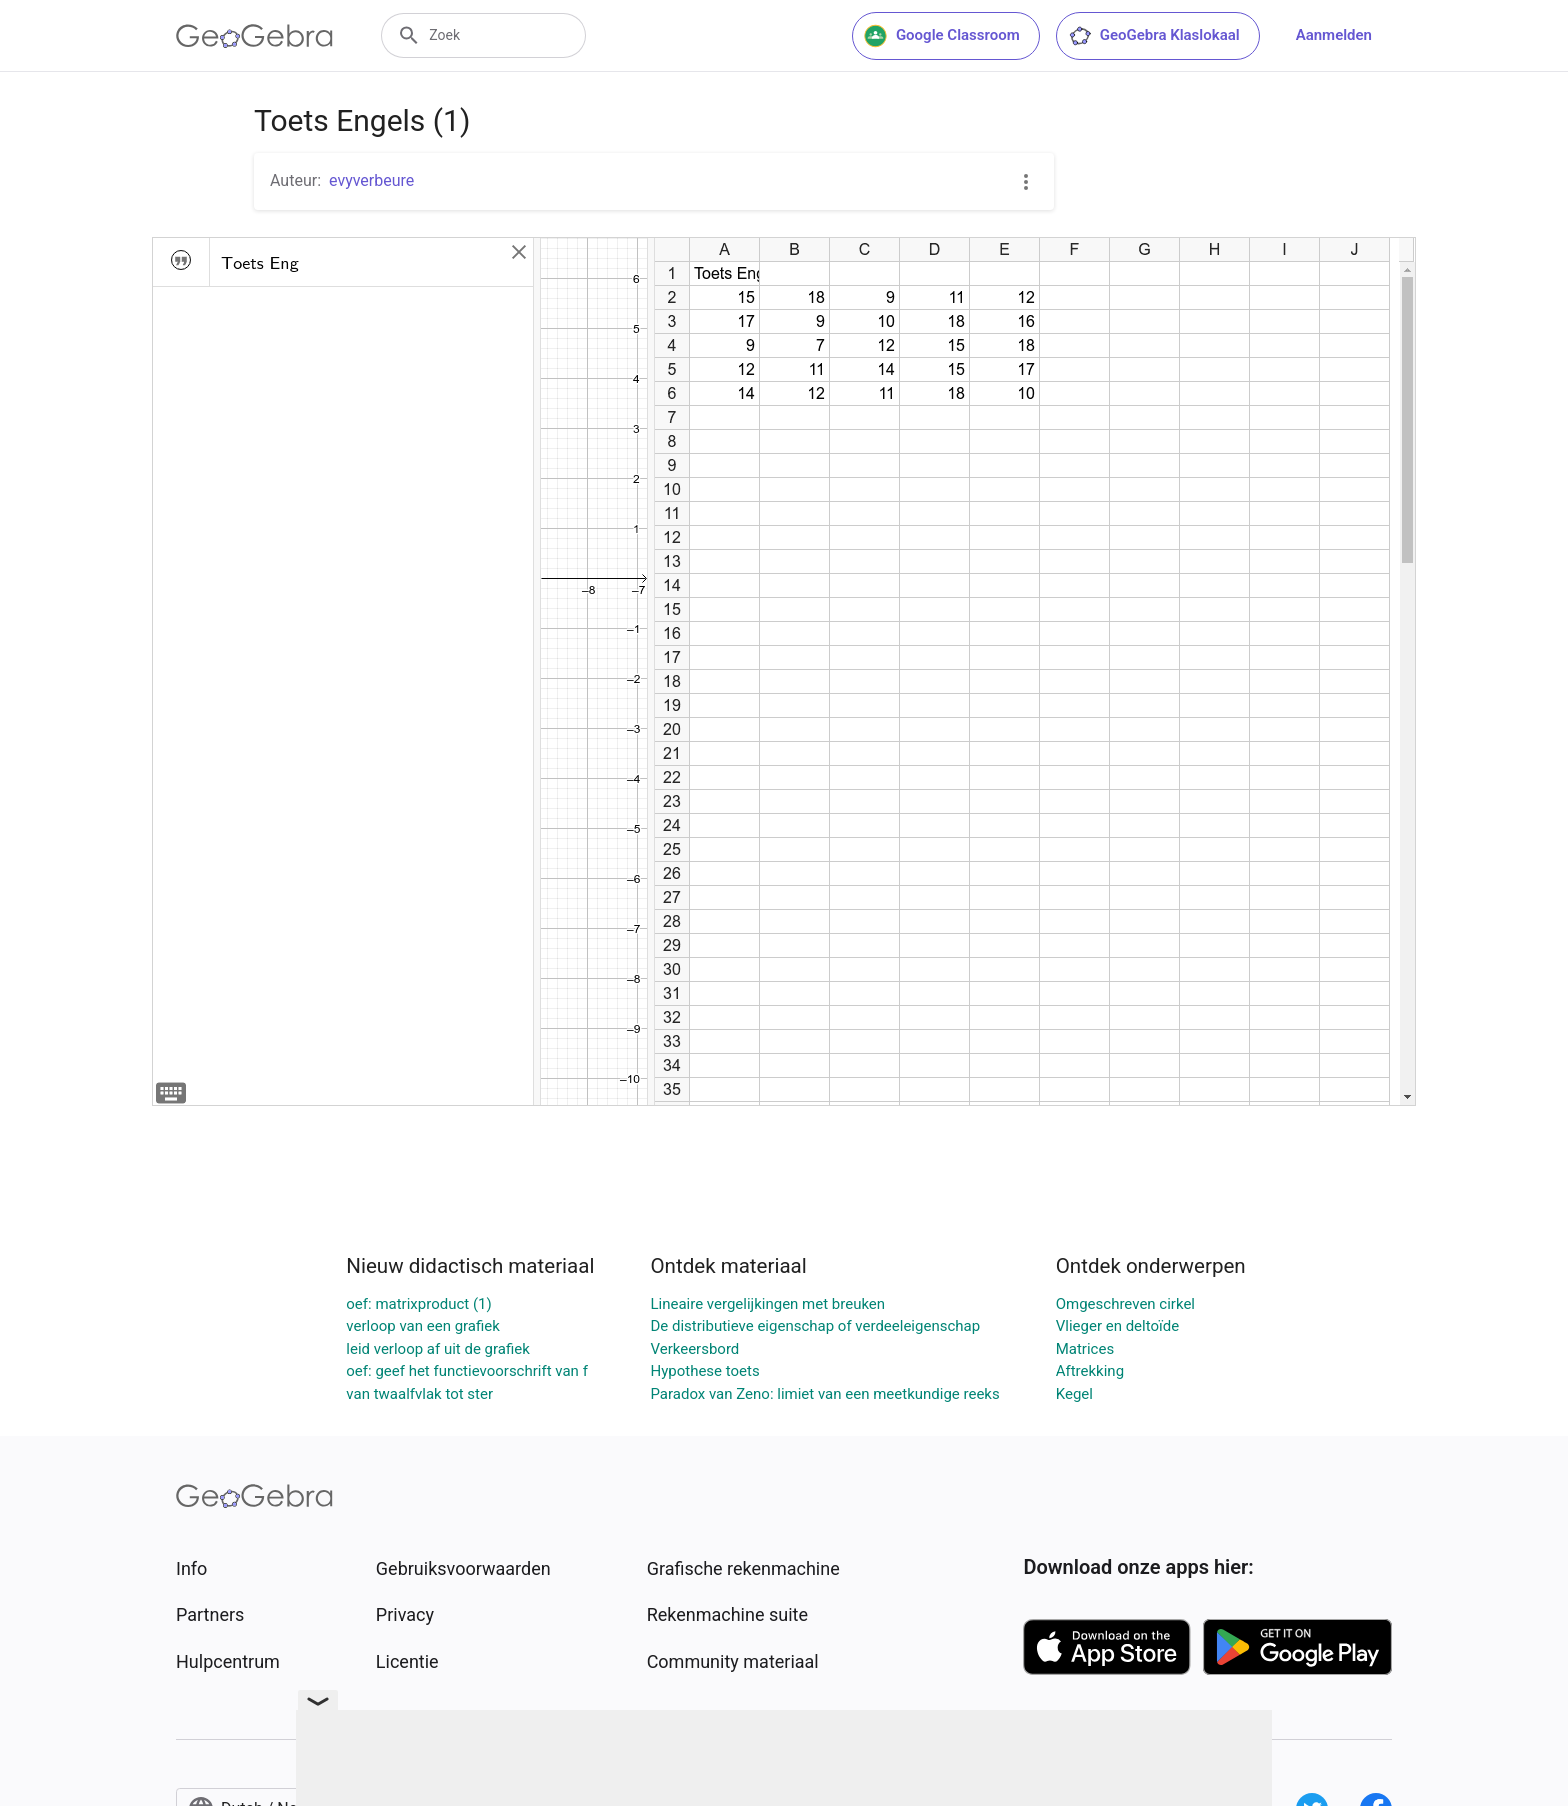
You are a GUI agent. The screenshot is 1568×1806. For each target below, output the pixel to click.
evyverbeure (371, 180)
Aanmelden (1334, 35)
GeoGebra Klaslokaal (1154, 36)
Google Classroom (942, 36)
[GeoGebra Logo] (254, 36)
